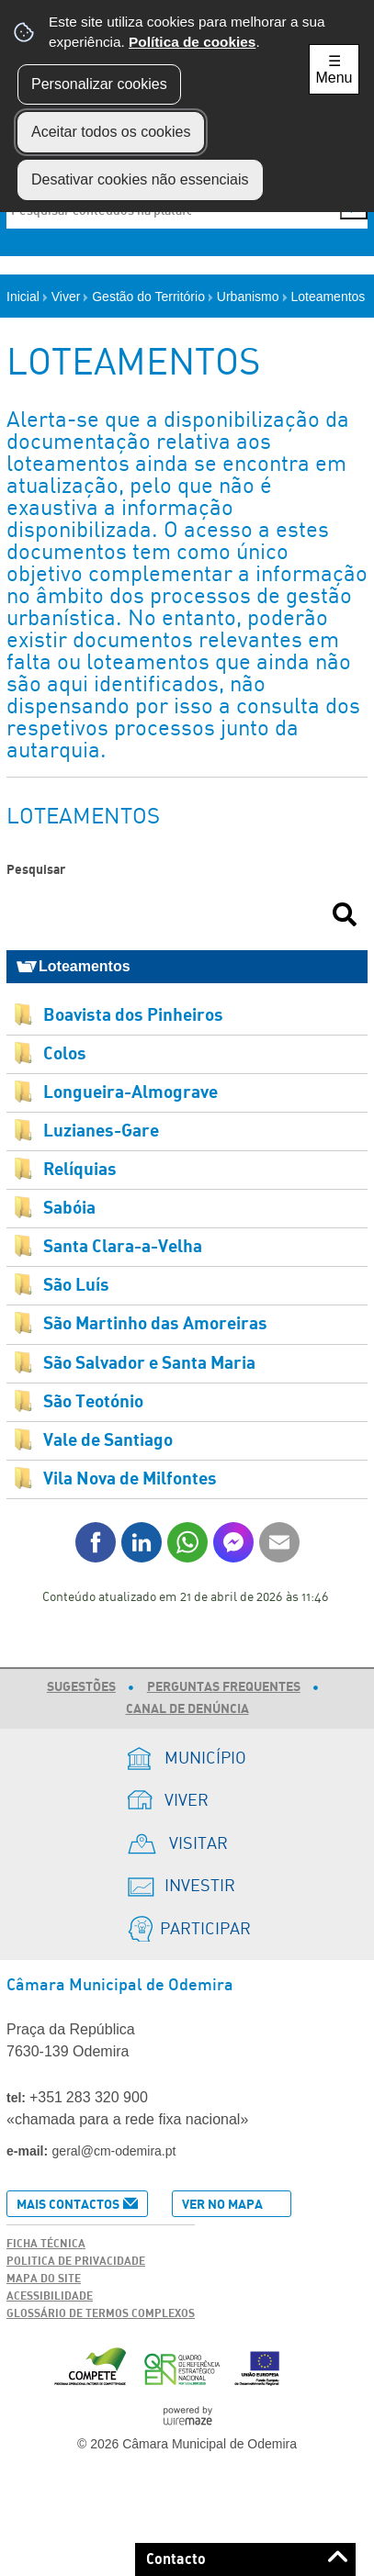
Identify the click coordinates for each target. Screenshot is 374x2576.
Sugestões (81, 1687)
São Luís (76, 1285)
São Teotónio (93, 1402)
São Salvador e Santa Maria (149, 1363)
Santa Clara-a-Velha (122, 1247)
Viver (70, 296)
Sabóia (69, 1208)
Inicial (27, 296)
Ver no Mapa (222, 2205)
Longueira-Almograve (130, 1093)
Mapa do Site (43, 2278)
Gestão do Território (152, 296)
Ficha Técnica (45, 2243)
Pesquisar (35, 870)
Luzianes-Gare (101, 1131)
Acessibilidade (49, 2296)
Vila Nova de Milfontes (130, 1479)
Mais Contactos (68, 2205)
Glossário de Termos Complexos (100, 2313)
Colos (64, 1054)
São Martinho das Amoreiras (155, 1324)
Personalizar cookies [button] (99, 84)
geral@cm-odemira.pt (114, 2151)
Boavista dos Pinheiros (133, 1016)
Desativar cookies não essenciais (140, 179)
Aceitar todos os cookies (110, 132)
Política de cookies (192, 42)
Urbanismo (252, 296)
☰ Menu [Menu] (333, 69)
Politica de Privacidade (75, 2261)
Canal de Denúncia (187, 1709)
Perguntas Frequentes (223, 1687)
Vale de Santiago (108, 1441)
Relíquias (80, 1170)
